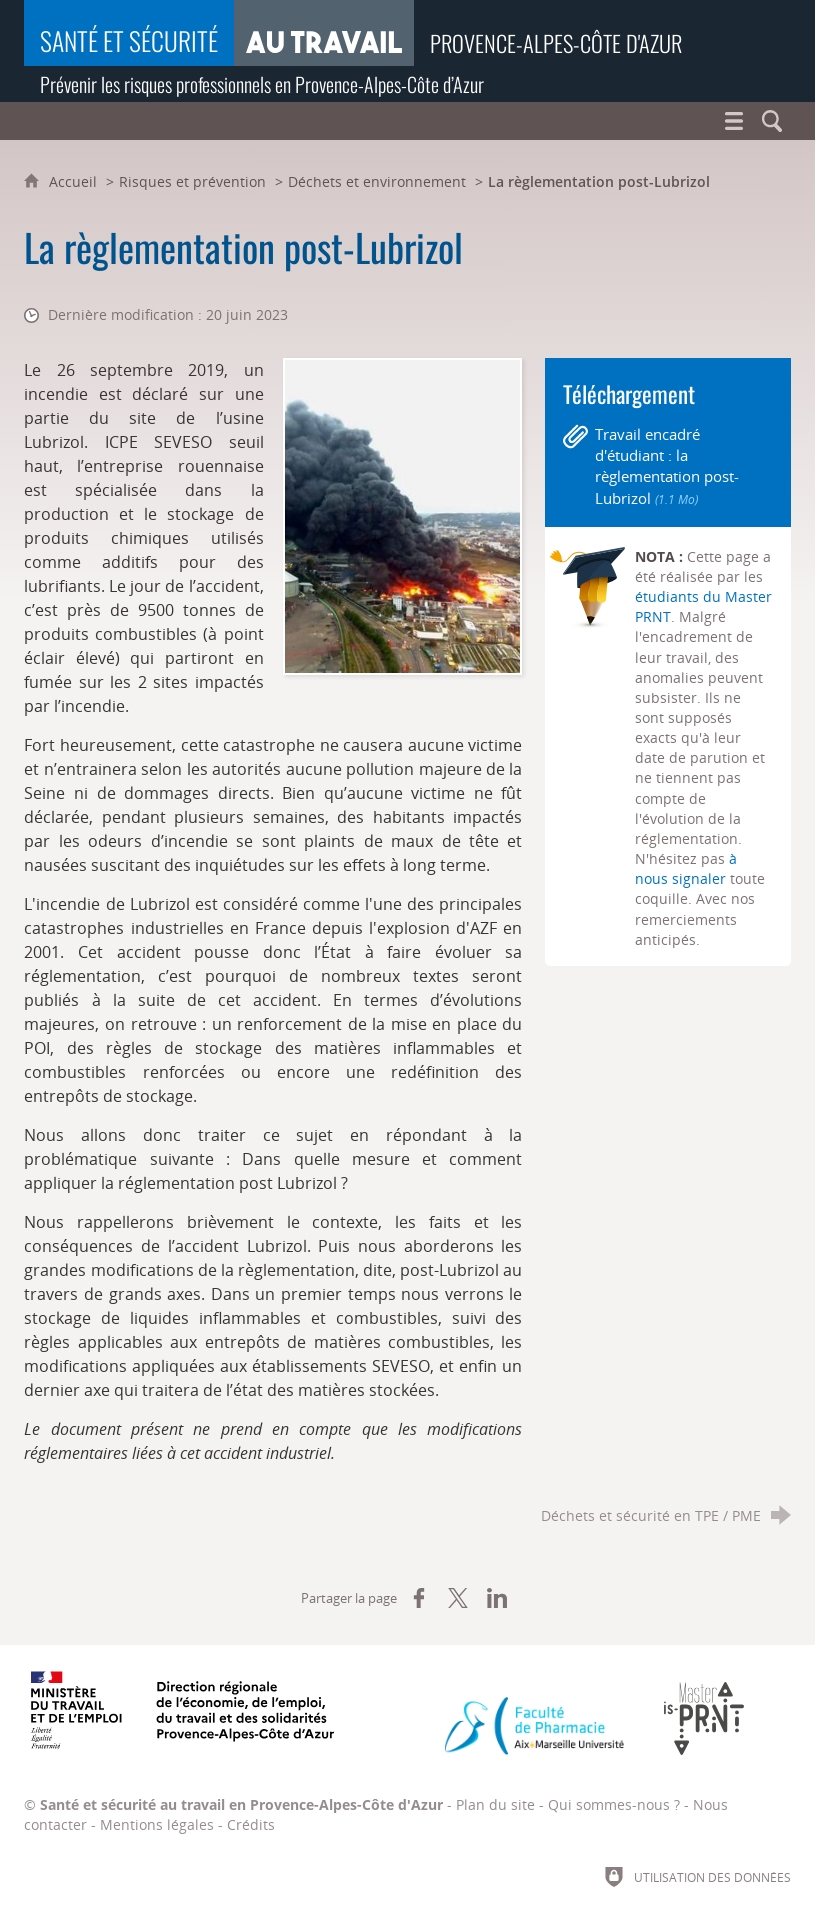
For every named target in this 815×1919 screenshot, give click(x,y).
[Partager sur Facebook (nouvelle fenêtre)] (419, 1598)
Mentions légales (157, 1824)
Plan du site (495, 1804)
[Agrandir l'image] (402, 515)
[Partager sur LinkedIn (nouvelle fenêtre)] (497, 1598)
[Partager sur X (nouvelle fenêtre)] (458, 1598)
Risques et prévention (192, 181)
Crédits (251, 1824)
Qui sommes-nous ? (614, 1804)
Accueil (75, 181)
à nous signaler (686, 868)
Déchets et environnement (377, 181)
